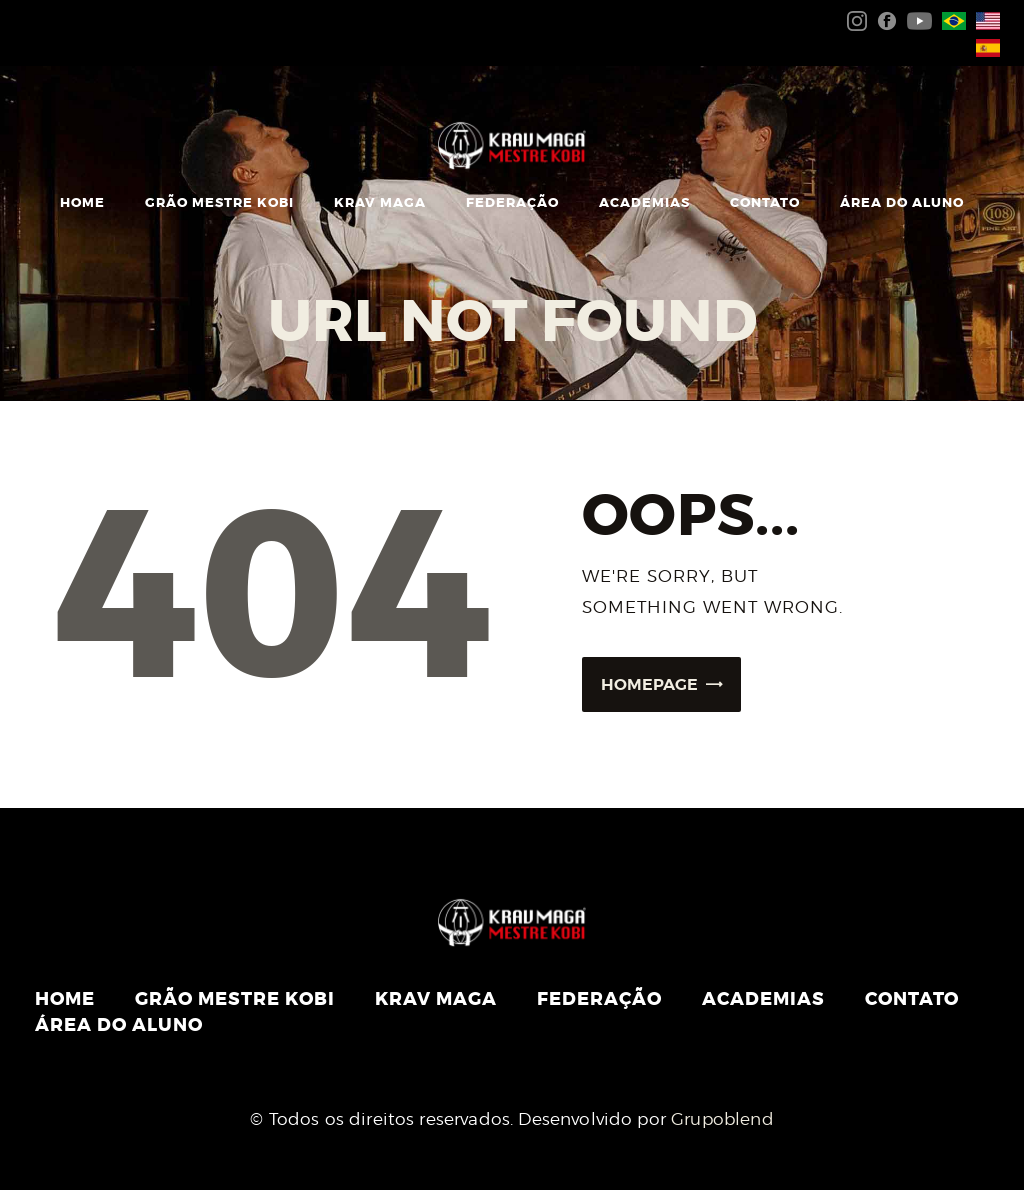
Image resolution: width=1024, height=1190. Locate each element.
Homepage (649, 684)
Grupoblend (722, 1119)
